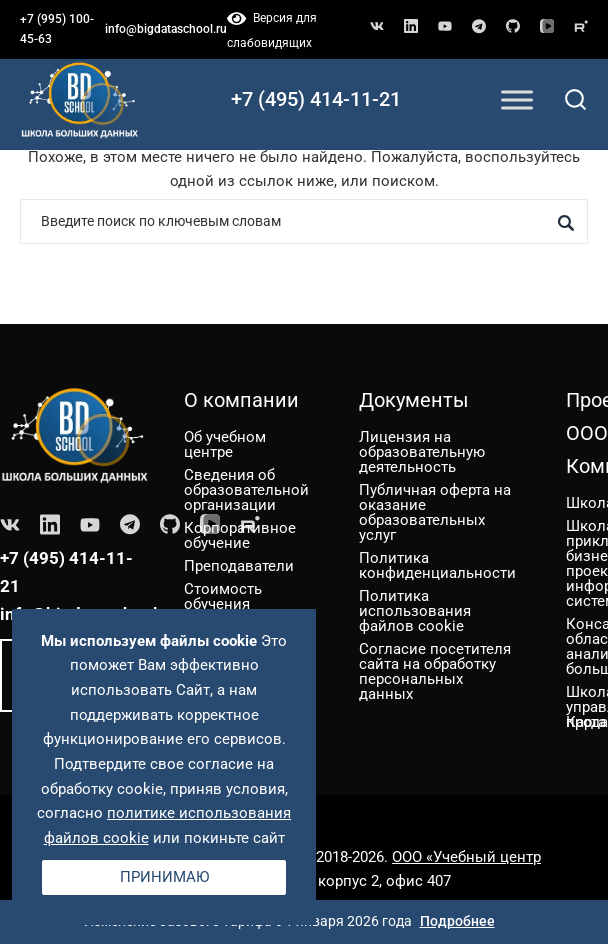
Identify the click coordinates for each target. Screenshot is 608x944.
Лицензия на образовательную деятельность (422, 452)
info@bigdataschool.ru (166, 29)
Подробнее (457, 921)
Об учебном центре (225, 444)
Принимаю (164, 877)
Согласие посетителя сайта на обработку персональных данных (435, 671)
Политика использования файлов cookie (415, 611)
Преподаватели (239, 566)
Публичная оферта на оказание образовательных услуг (435, 512)
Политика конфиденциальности (437, 565)
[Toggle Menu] (517, 99)
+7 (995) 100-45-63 (57, 29)
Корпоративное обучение (240, 535)
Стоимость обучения (223, 596)
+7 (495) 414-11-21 (316, 99)
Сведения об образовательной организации (246, 490)
